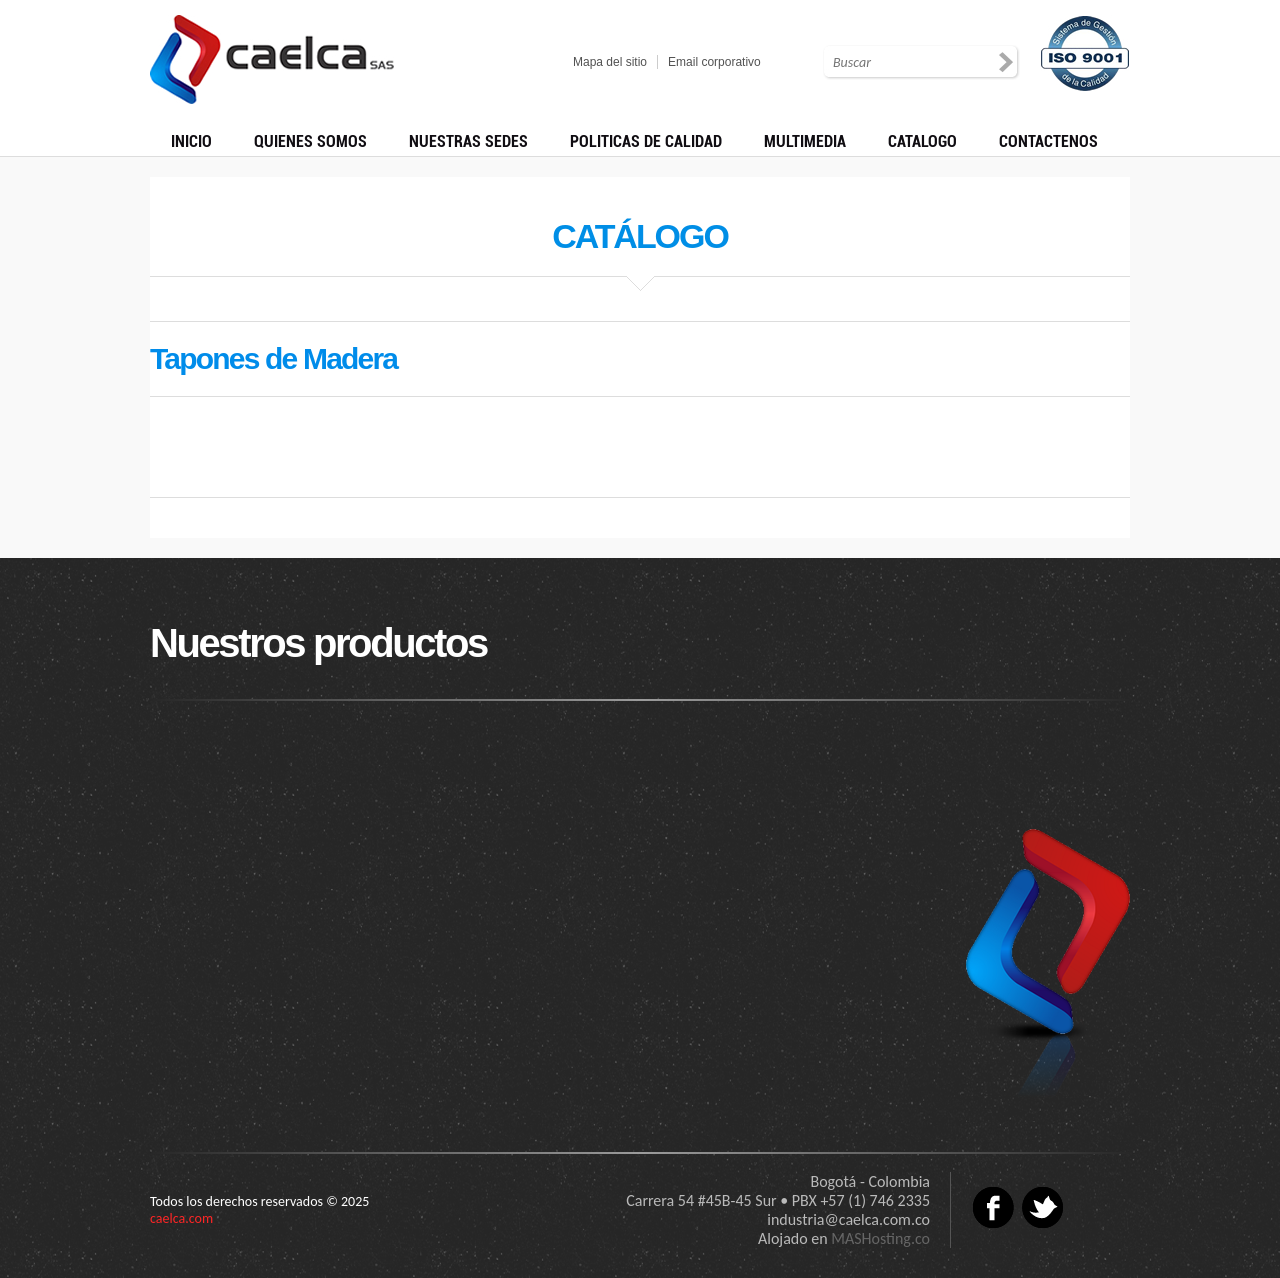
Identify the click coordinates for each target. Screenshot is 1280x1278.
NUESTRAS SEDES (468, 141)
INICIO (191, 141)
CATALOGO (922, 141)
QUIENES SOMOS (310, 141)
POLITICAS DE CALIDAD (646, 141)
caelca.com (181, 1218)
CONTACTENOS (1048, 141)
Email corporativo (714, 62)
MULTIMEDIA (805, 141)
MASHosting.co (880, 1238)
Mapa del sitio (610, 62)
